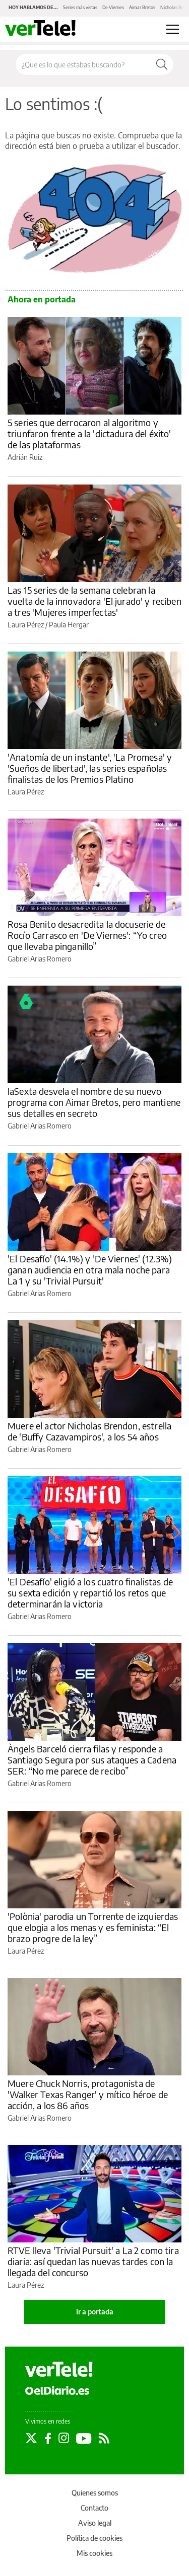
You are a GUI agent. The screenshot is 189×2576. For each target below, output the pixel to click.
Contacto (94, 2508)
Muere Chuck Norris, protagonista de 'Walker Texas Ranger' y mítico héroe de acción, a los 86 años (88, 2094)
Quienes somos (95, 2492)
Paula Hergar (69, 624)
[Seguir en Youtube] (84, 2438)
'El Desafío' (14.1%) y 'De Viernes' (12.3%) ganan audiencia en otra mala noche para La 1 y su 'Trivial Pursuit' (90, 1269)
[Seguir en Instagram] (63, 2438)
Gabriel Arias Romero (40, 958)
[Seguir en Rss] (104, 2438)
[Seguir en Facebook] (47, 2438)
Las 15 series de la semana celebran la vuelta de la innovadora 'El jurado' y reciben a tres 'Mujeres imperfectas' (94, 601)
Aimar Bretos (142, 7)
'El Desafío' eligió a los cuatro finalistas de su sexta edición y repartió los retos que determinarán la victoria (90, 1592)
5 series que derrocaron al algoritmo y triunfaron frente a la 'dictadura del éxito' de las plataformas (89, 433)
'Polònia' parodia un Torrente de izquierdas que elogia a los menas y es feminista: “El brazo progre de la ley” (93, 1927)
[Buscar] (161, 64)
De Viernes (113, 7)
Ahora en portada (42, 299)
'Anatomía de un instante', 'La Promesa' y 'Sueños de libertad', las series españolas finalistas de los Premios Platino (90, 768)
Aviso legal (94, 2523)
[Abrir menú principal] (172, 29)
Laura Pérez (26, 624)
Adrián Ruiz (25, 457)
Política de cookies (94, 2538)
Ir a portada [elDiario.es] (94, 2311)
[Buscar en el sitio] (83, 64)
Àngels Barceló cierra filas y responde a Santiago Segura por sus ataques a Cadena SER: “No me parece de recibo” (92, 1760)
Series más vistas (80, 7)
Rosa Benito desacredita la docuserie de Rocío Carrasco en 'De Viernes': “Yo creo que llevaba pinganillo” (87, 935)
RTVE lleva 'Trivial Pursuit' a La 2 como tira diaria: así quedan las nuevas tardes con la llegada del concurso (93, 2261)
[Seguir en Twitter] (31, 2438)
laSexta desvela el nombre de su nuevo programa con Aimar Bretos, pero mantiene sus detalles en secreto (94, 1102)
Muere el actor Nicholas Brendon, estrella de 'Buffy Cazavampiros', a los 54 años (89, 1431)
